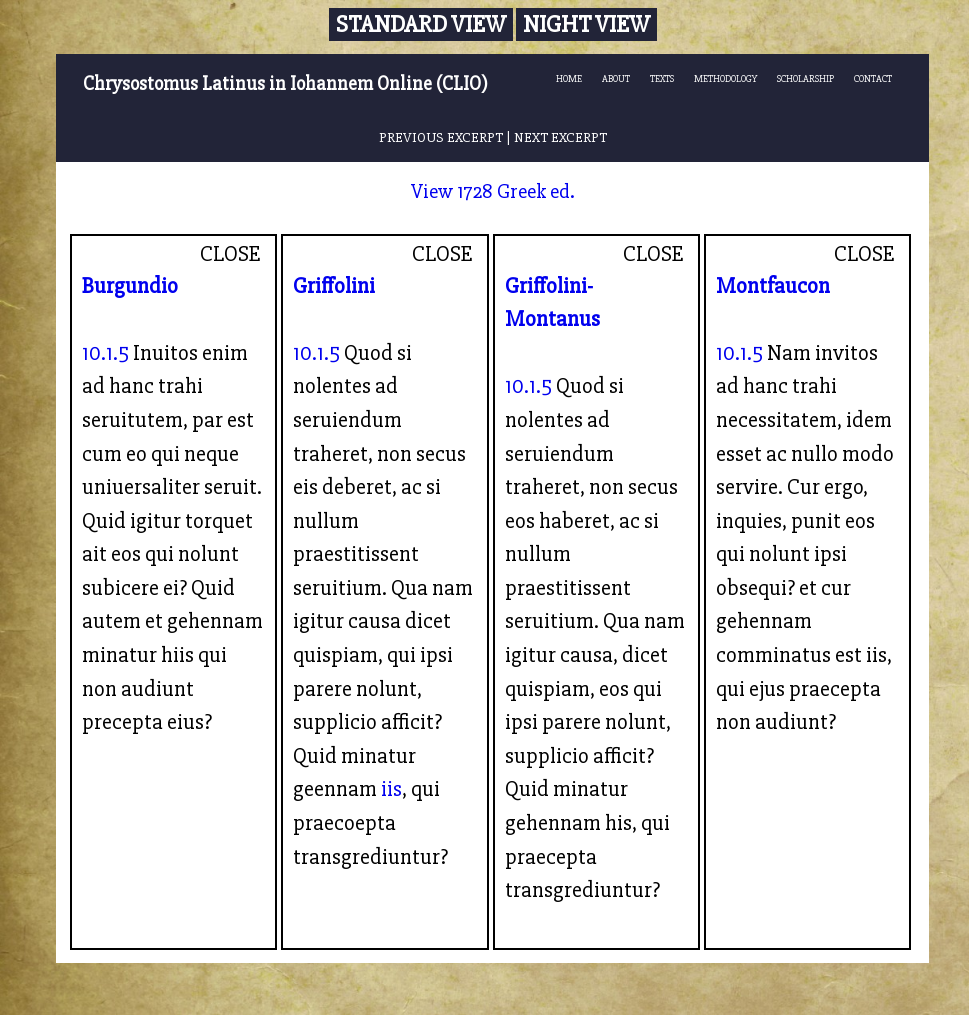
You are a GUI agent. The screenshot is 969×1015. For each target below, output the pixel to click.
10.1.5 (105, 353)
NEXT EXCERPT (560, 137)
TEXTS (662, 79)
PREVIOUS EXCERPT (441, 137)
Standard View (421, 24)
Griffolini (334, 286)
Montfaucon (773, 286)
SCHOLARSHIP (805, 79)
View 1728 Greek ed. (493, 191)
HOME (569, 79)
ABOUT (616, 79)
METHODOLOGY (725, 79)
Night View (586, 24)
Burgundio (130, 286)
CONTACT (873, 79)
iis (391, 789)
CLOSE (230, 254)
